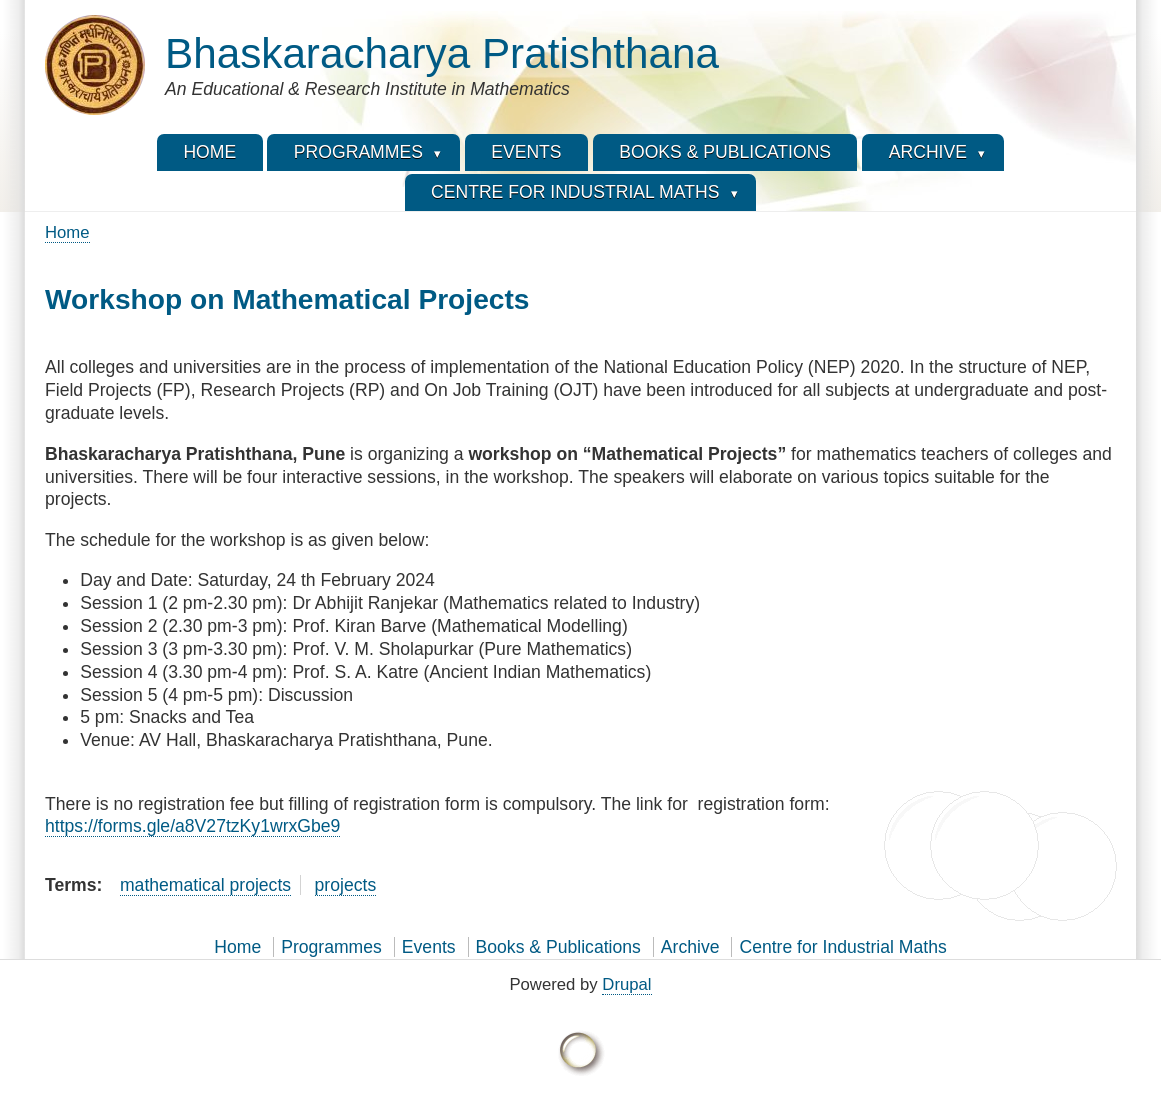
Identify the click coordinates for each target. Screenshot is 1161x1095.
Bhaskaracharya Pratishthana (442, 53)
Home (67, 232)
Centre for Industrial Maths (842, 947)
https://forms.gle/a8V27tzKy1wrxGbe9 (192, 826)
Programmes (331, 947)
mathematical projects (205, 885)
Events (429, 947)
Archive (690, 947)
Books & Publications (558, 947)
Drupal (626, 984)
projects (346, 885)
